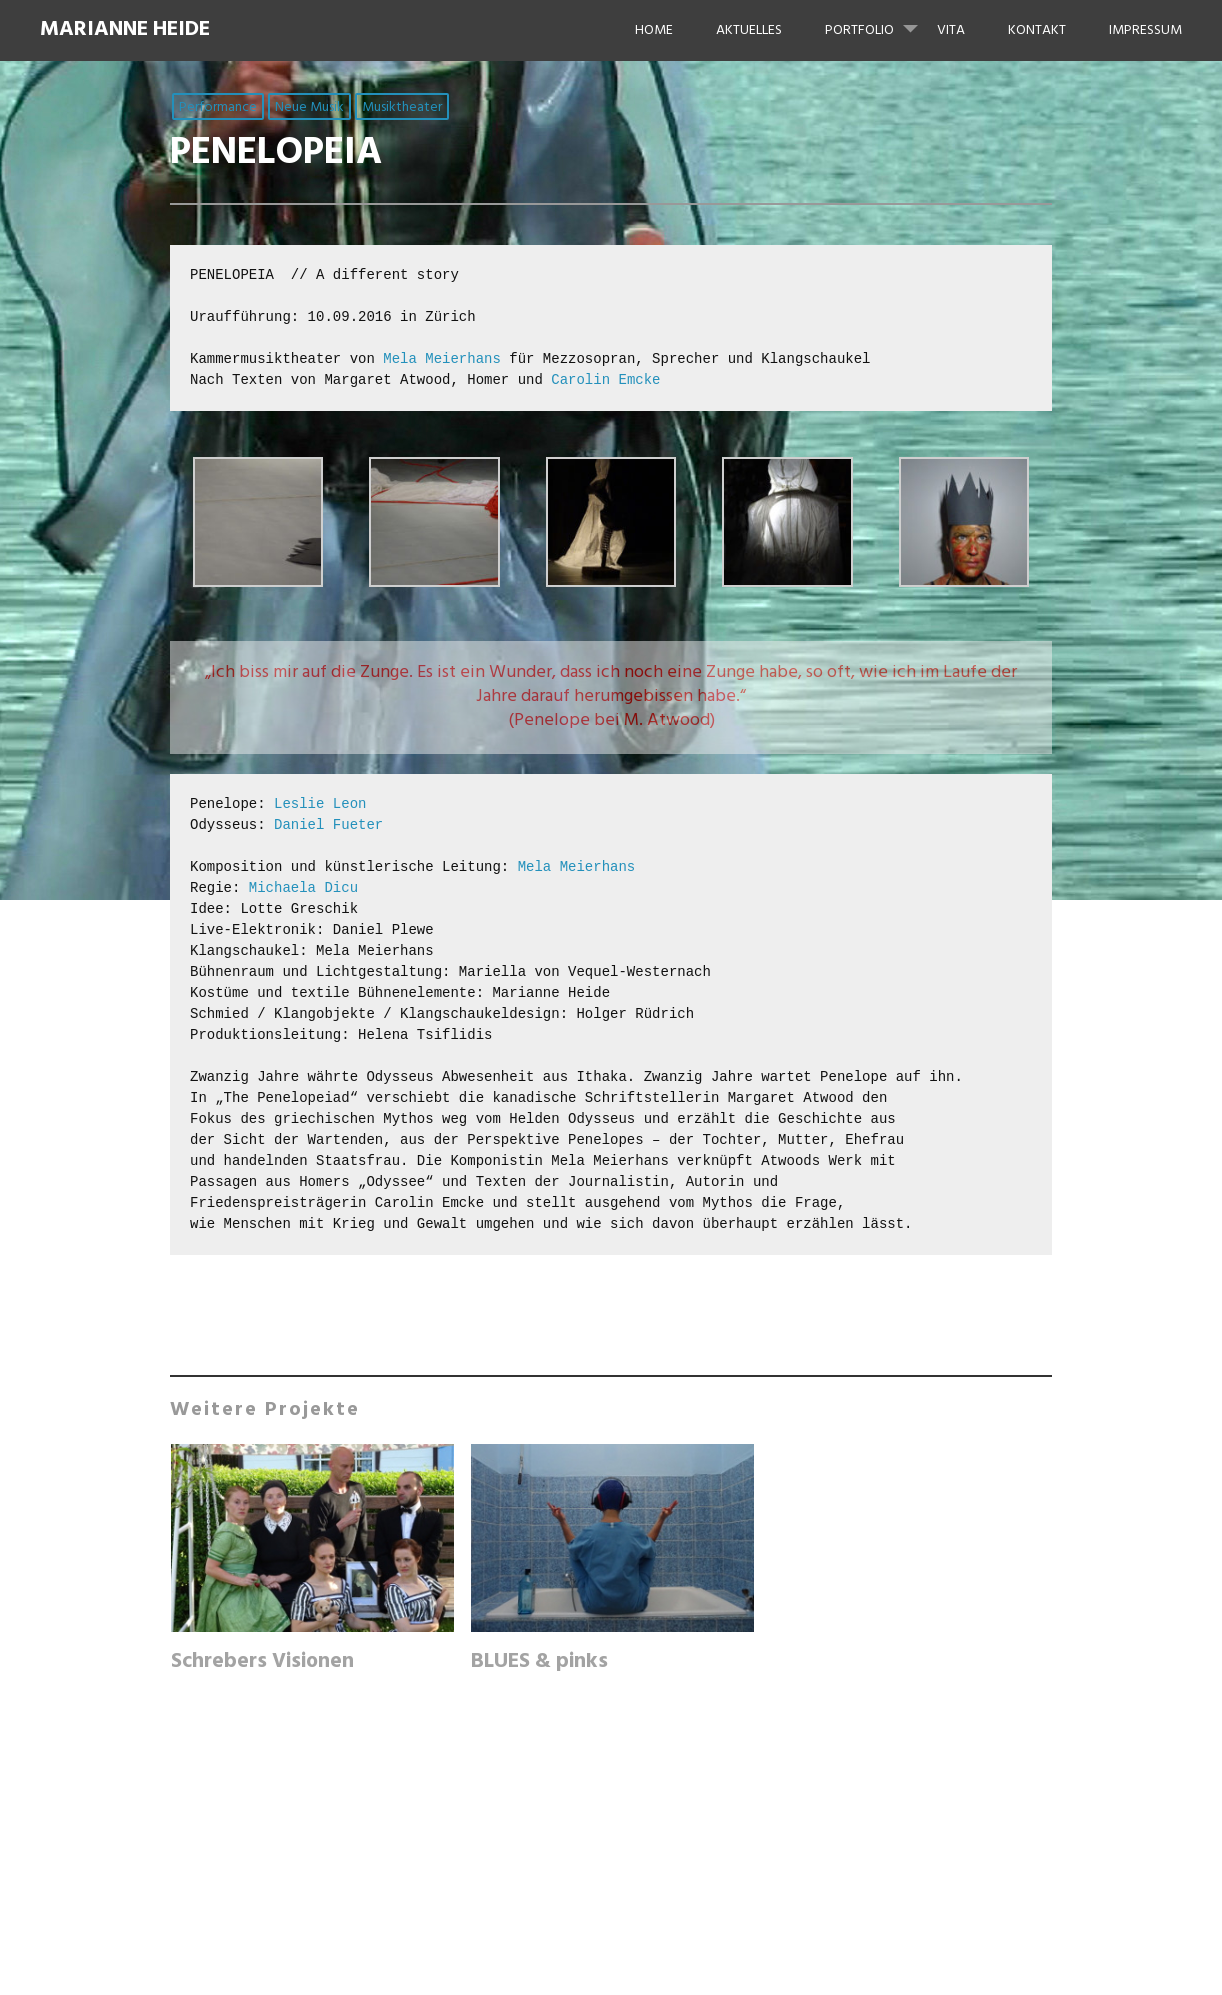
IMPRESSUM (1145, 30)
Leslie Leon (320, 804)
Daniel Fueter (328, 825)
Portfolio (879, 21)
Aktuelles (749, 30)
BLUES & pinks (539, 1661)
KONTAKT (1037, 30)
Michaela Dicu (303, 888)
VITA (951, 30)
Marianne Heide (125, 29)
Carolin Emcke (605, 380)
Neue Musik (309, 107)
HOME (654, 30)
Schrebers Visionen (262, 1661)
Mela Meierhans (442, 359)
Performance (218, 107)
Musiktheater (402, 107)
